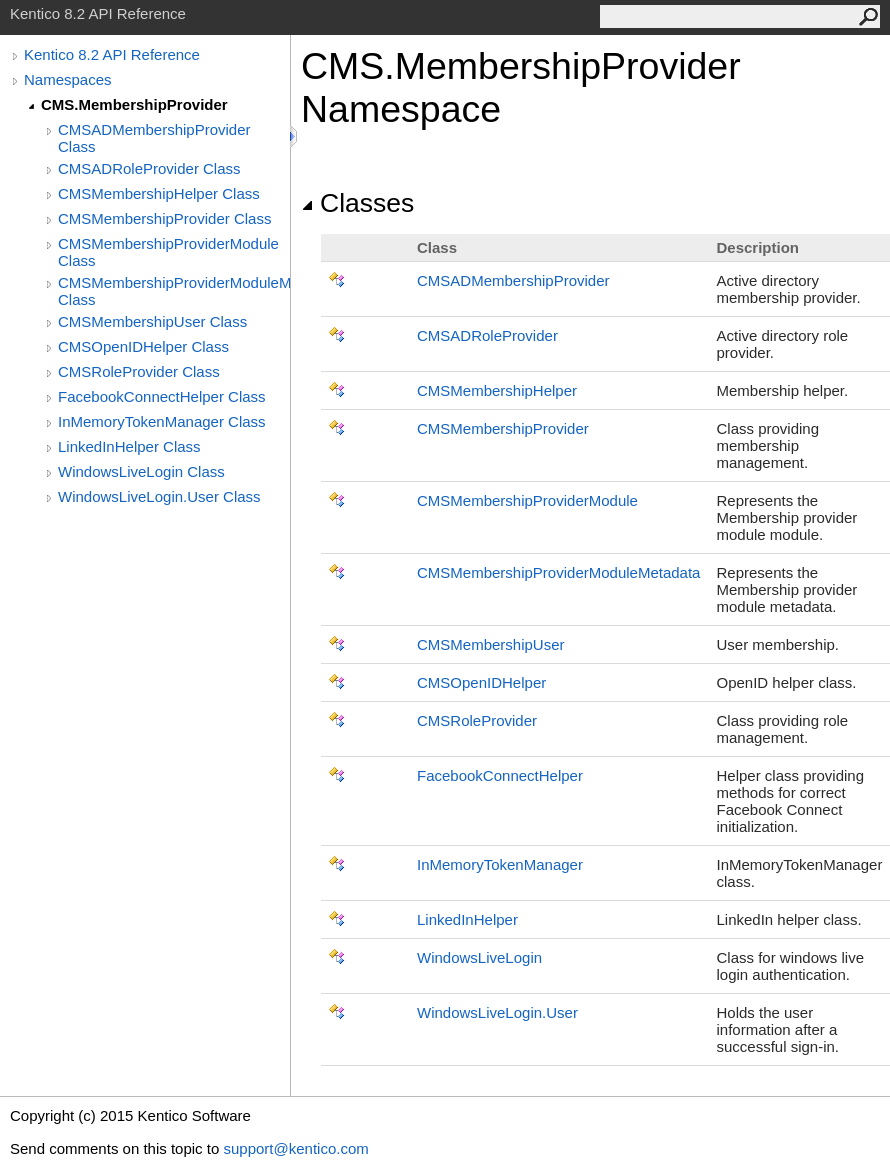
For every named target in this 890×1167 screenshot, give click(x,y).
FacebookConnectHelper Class (162, 396)
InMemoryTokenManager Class (162, 421)
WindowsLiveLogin (479, 957)
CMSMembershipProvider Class (164, 218)
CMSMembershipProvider (503, 428)
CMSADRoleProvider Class (149, 168)
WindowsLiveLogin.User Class (159, 496)
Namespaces (68, 79)
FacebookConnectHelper (500, 775)
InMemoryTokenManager (500, 864)
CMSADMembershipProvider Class (154, 138)
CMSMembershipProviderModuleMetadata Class (174, 291)
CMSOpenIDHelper (481, 682)
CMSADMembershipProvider (513, 280)
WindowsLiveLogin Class (141, 471)
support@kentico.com (295, 1148)
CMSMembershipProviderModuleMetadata (558, 572)
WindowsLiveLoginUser (497, 1012)
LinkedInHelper (467, 919)
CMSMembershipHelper (497, 390)
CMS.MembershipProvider (134, 104)
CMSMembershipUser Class (152, 321)
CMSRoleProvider (477, 720)
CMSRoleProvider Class (139, 371)
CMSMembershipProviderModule (527, 500)
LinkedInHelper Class (129, 446)
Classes (357, 203)
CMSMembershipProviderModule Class (168, 252)
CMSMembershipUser (491, 644)
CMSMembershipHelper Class (159, 193)
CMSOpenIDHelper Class (143, 346)
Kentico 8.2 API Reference (112, 54)
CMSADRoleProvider (487, 335)
